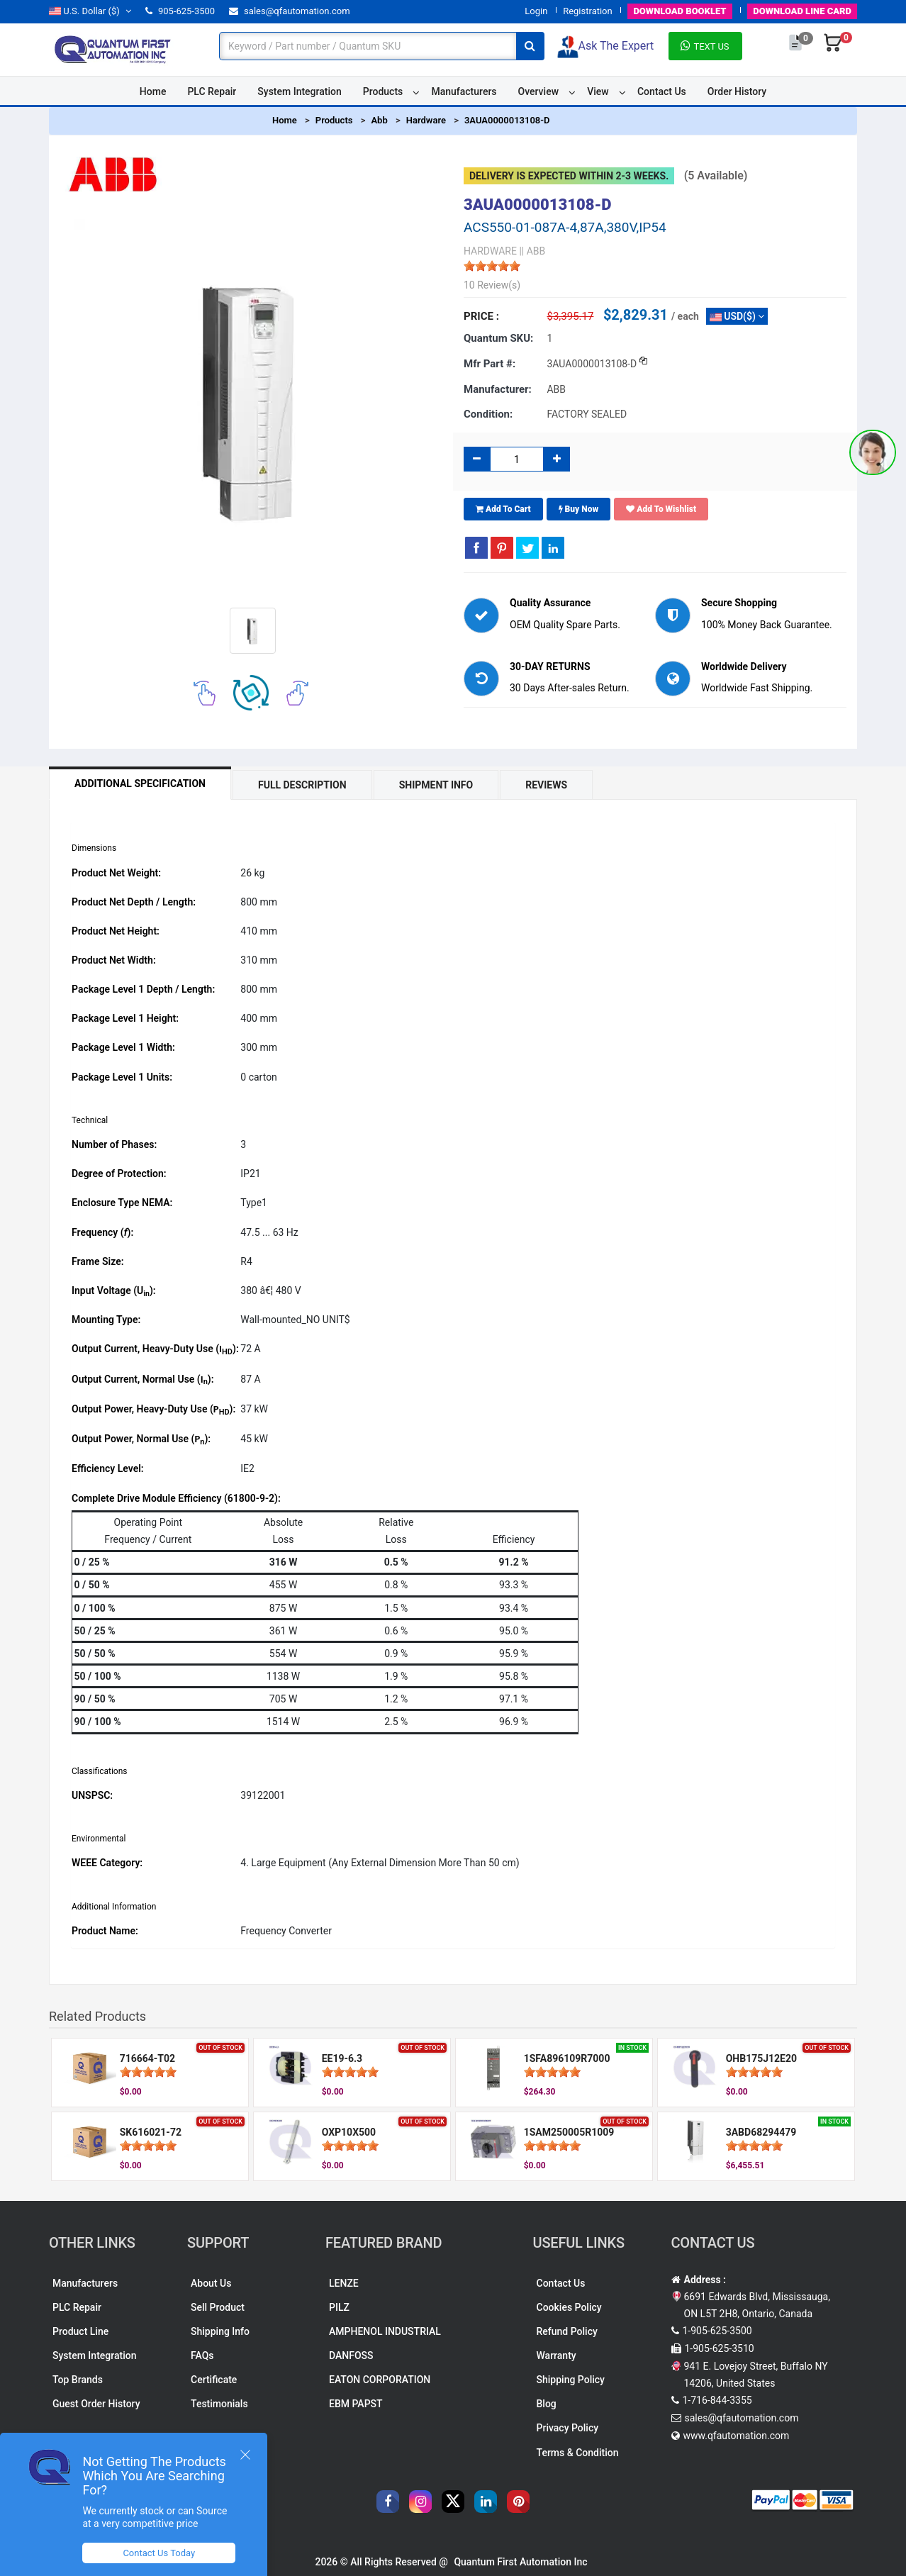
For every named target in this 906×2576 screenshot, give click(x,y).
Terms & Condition (578, 2452)
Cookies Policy (569, 2307)
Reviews (546, 785)
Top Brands (77, 2379)
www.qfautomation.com (736, 2435)
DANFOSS (351, 2355)
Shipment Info (436, 785)
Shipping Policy (571, 2379)
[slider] (492, 266)
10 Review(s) (492, 285)
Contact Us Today (159, 2553)
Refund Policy (567, 2331)
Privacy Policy (568, 2427)
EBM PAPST (356, 2403)
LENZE (344, 2283)
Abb (379, 120)
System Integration (299, 91)
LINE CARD (802, 11)
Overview (538, 91)
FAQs (202, 2355)
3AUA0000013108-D (507, 120)
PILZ (339, 2307)
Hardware (426, 120)
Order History (737, 91)
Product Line (80, 2331)
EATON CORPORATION (379, 2379)
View (598, 91)
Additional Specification (140, 783)
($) (90, 11)
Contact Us (661, 91)
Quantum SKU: (498, 338)
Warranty (556, 2355)
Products (383, 91)
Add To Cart (503, 509)
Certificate (214, 2379)
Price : (481, 316)
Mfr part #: (489, 363)
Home (153, 91)
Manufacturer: (498, 389)
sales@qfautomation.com (289, 11)
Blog (547, 2403)
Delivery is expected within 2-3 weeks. (569, 176)
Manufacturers (463, 91)
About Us (211, 2283)
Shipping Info (220, 2331)
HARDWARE (490, 251)
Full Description (302, 785)
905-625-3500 (180, 11)
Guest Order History (96, 2403)
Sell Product (218, 2307)
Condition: (488, 414)
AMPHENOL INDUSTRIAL (385, 2331)
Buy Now (579, 509)
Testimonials (219, 2403)
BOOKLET (679, 11)
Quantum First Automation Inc (520, 2561)
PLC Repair (211, 91)
